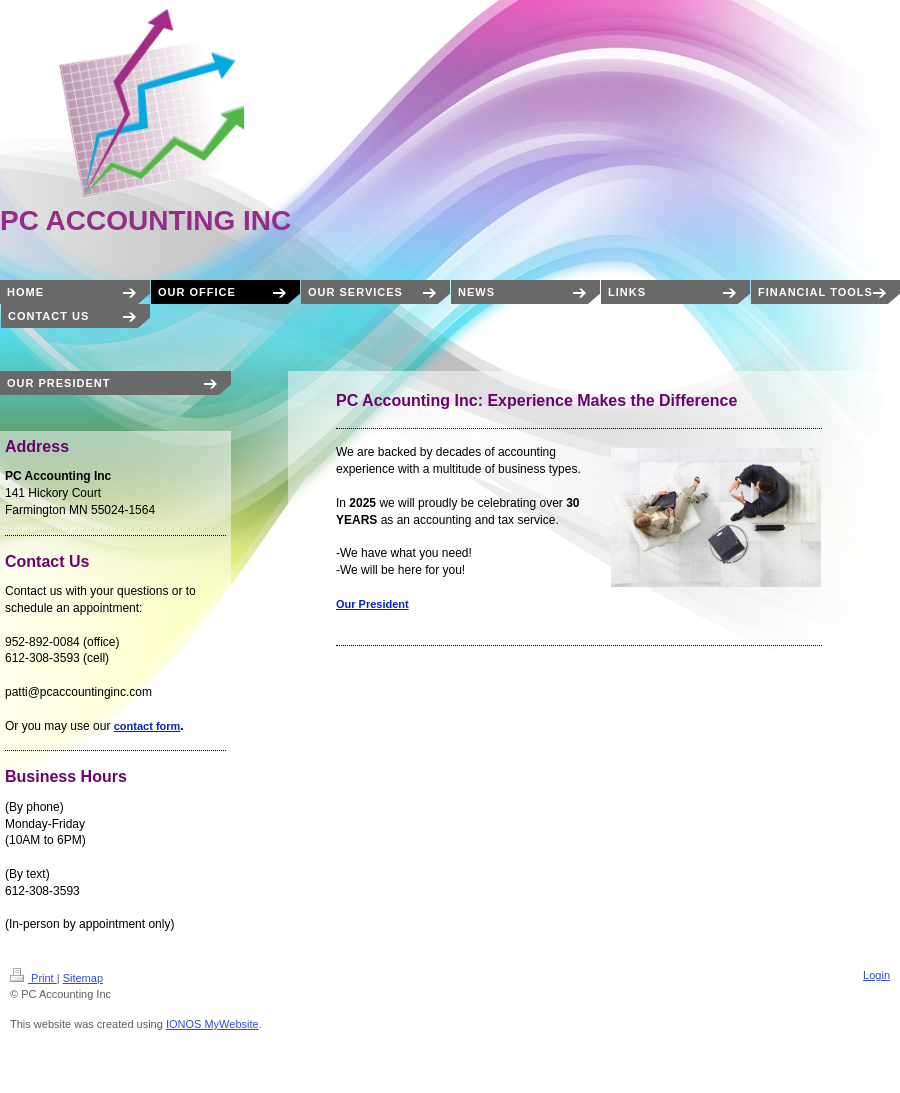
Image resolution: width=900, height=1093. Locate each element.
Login (876, 975)
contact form (147, 726)
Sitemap (83, 978)
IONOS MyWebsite (212, 1024)
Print (33, 978)
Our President (372, 604)
